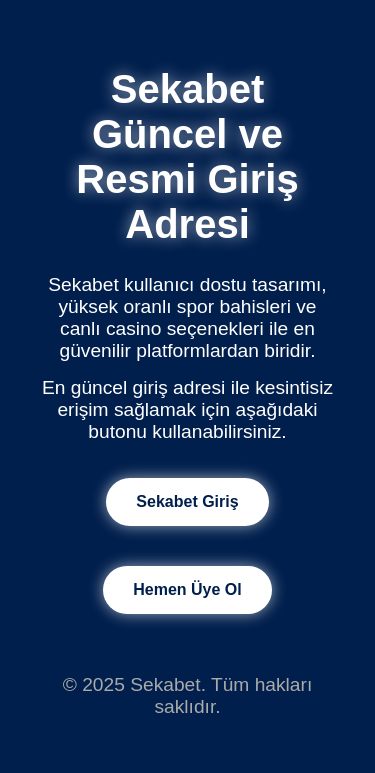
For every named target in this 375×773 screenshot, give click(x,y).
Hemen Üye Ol (187, 589)
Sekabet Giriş (187, 501)
